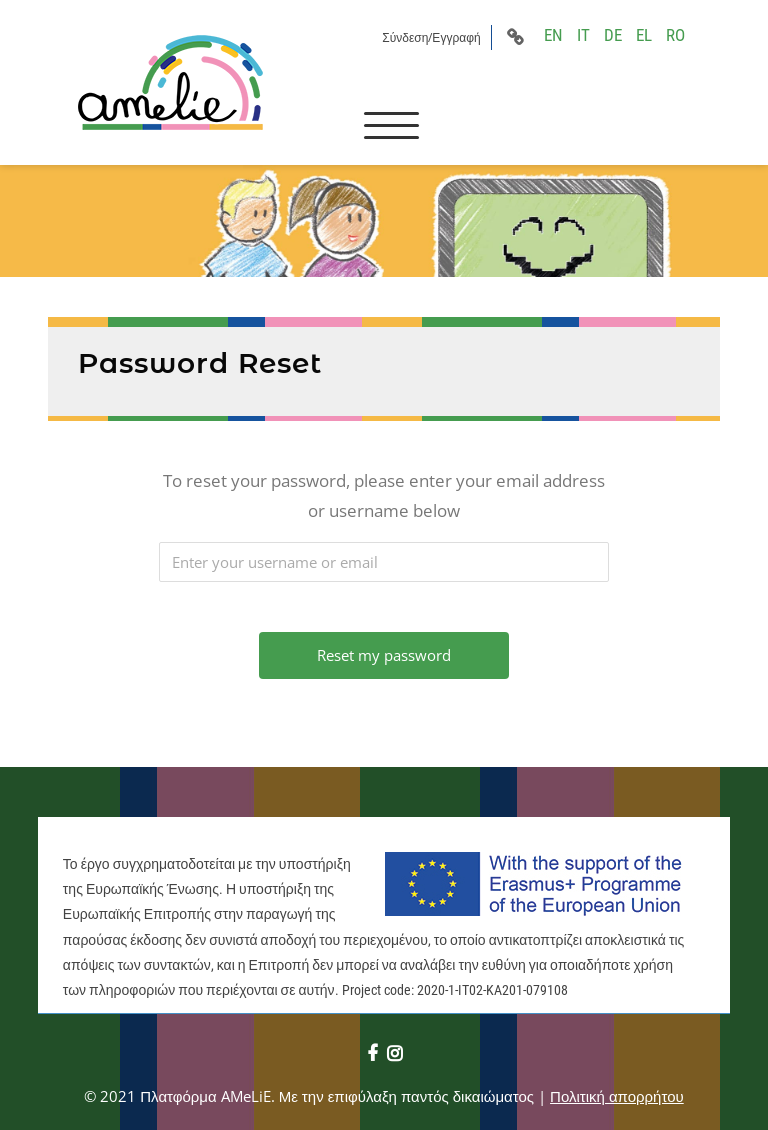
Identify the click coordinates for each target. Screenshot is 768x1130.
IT (583, 35)
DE (613, 35)
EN (553, 35)
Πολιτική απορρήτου (617, 1096)
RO (675, 35)
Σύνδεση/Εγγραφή (431, 37)
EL (644, 35)
